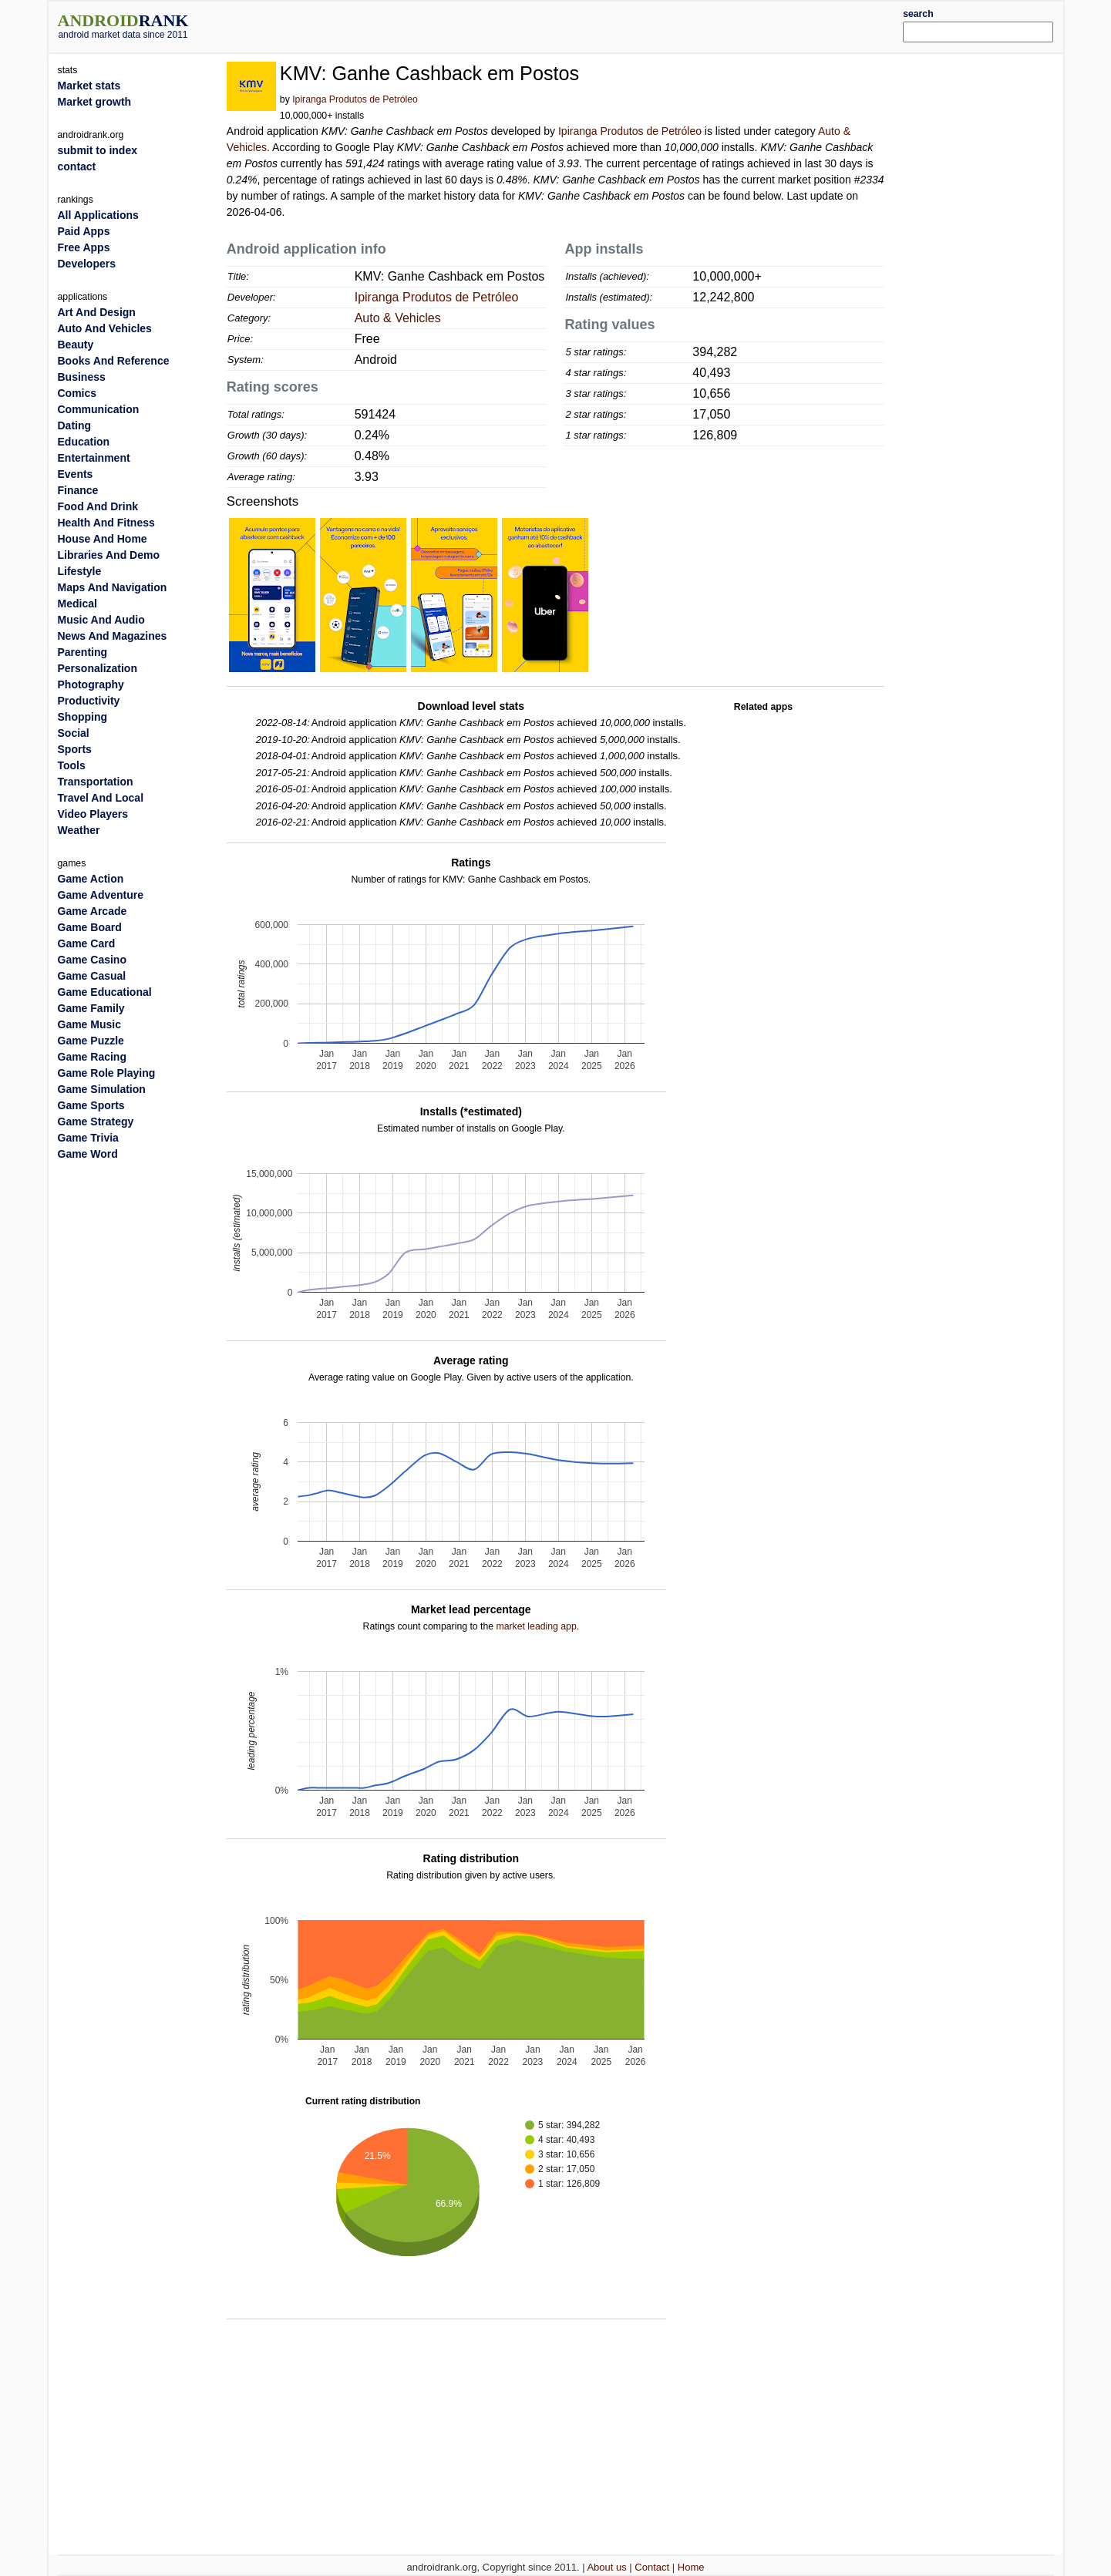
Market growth (95, 102)
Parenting (83, 652)
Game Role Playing (107, 1073)
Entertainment (94, 458)
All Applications (98, 215)
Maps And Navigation (112, 587)
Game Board (90, 927)
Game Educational (105, 992)
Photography (91, 684)
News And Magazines (112, 636)
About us (606, 2567)
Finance (78, 490)
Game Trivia (88, 1138)
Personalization (97, 668)
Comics (77, 393)
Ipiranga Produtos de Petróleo (355, 99)
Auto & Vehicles (398, 318)
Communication (99, 409)
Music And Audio (101, 620)
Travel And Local (101, 798)
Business (82, 377)
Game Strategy (96, 1121)
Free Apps (84, 247)
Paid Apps (84, 231)
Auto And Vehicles (105, 328)
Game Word (88, 1154)
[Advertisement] (597, 25)
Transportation (95, 781)
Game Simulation (102, 1089)
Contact (652, 2567)
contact (77, 166)
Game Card (87, 943)
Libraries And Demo (109, 555)
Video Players (93, 814)
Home (691, 2567)
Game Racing (92, 1057)
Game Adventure (101, 895)
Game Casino (92, 959)
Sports (75, 749)
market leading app (537, 1626)
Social (73, 733)
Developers (87, 263)
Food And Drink (98, 506)
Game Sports (91, 1105)
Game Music (89, 1024)
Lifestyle (80, 571)
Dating (75, 425)
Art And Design (97, 312)
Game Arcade (92, 911)
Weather (79, 830)
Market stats (89, 85)
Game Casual (92, 976)
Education (84, 441)
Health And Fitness (106, 522)
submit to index (97, 150)
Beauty (76, 344)
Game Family (91, 1008)
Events (75, 474)
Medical (77, 603)
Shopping (83, 717)
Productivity (89, 700)
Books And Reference (114, 361)
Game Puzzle (91, 1040)
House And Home (102, 539)
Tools (72, 765)
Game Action (91, 879)
